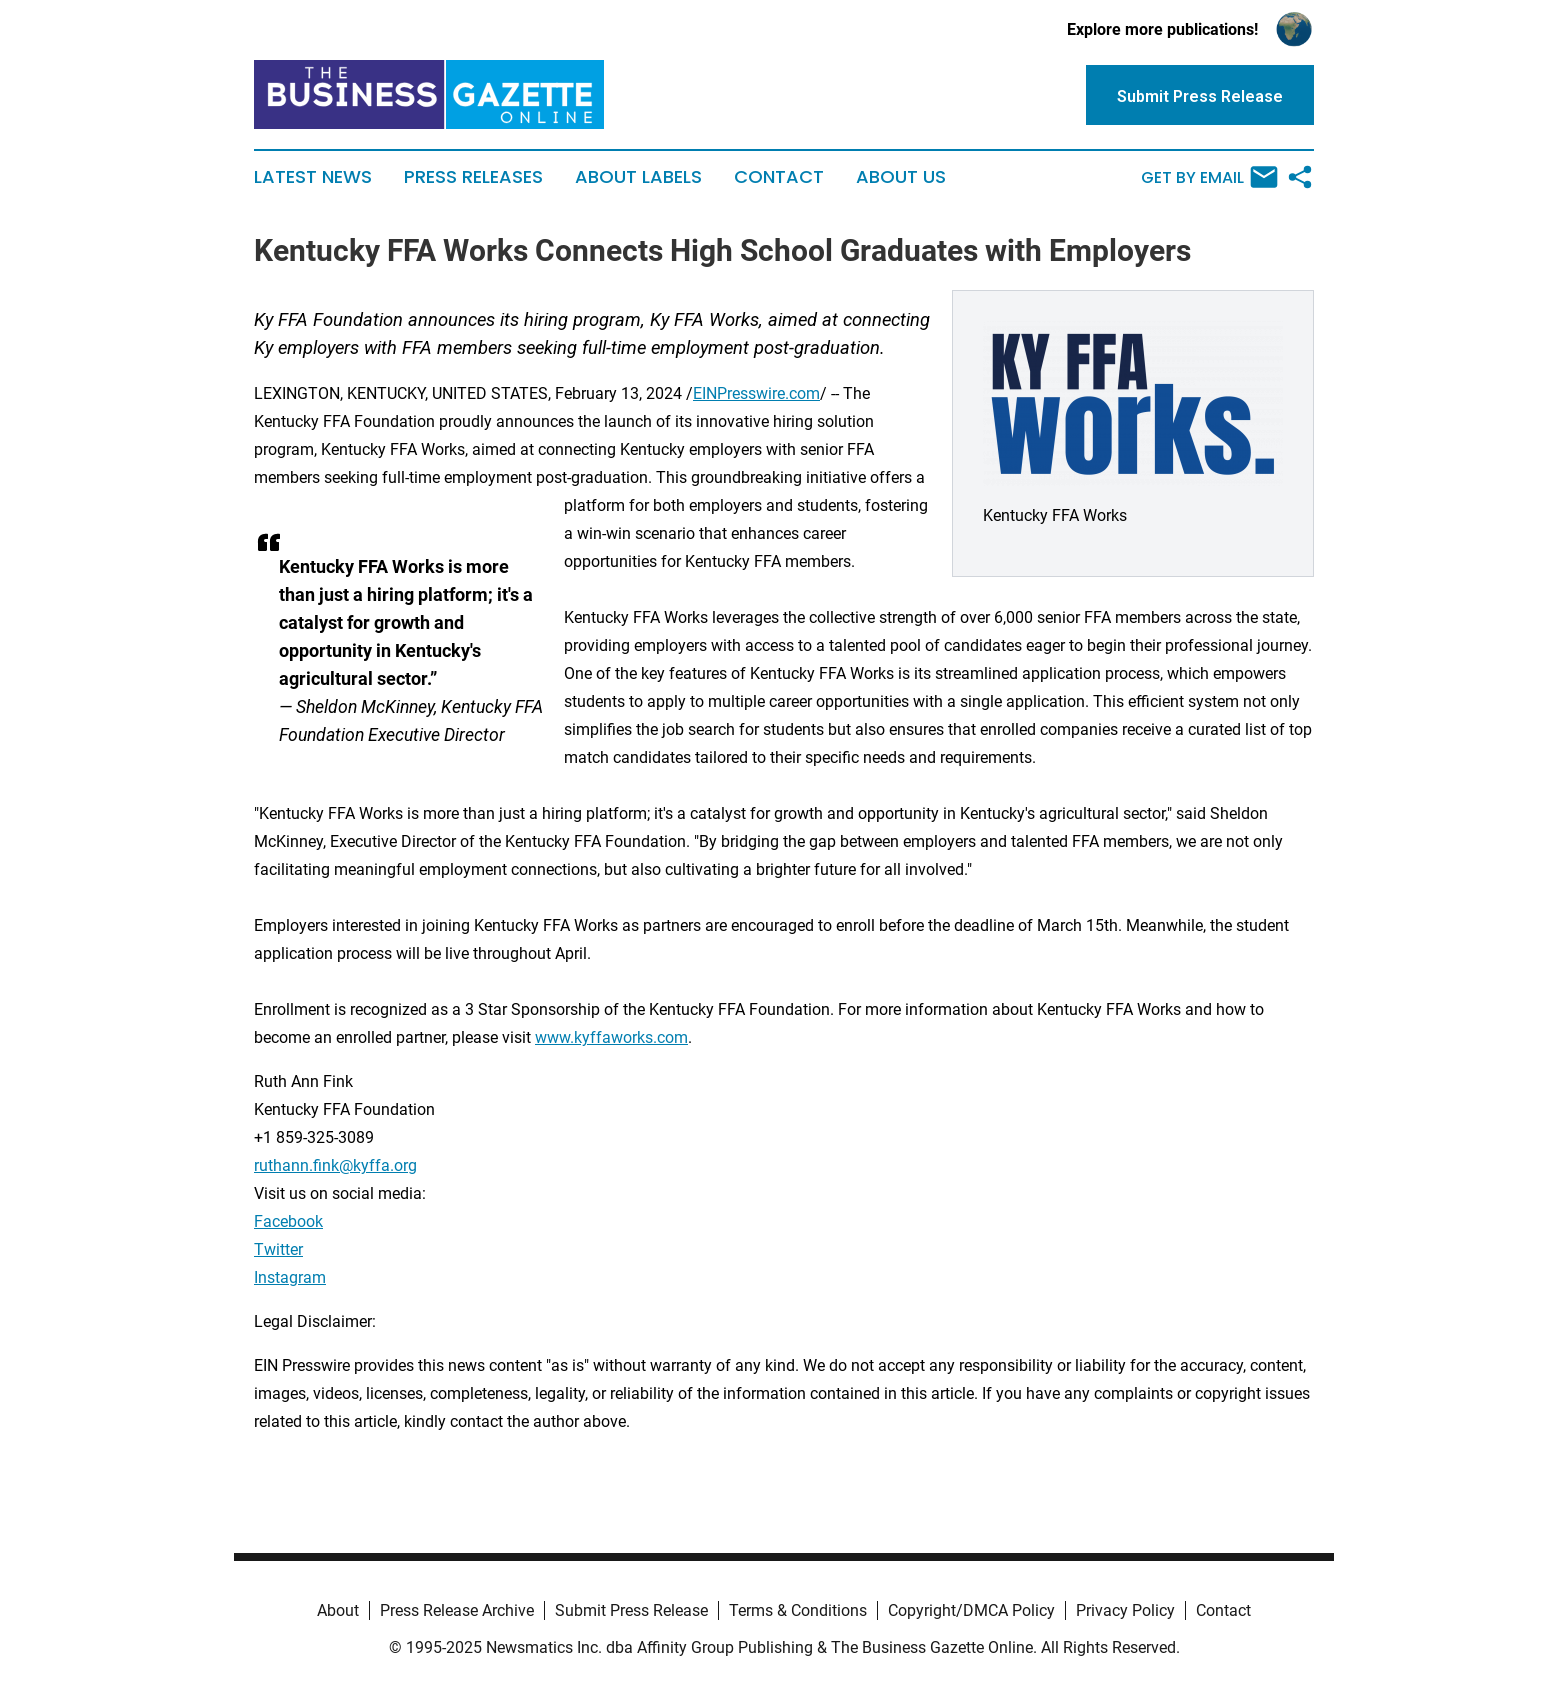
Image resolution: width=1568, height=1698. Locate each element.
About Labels (638, 177)
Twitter (278, 1249)
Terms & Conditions (798, 1610)
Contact (779, 177)
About (338, 1610)
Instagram (290, 1277)
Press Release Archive (457, 1610)
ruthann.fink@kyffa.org (335, 1165)
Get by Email (1209, 177)
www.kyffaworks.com (611, 1037)
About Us (901, 177)
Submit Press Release (631, 1610)
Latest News (313, 177)
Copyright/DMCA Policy (971, 1610)
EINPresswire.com (756, 393)
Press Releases (473, 177)
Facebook (288, 1221)
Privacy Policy (1125, 1610)
